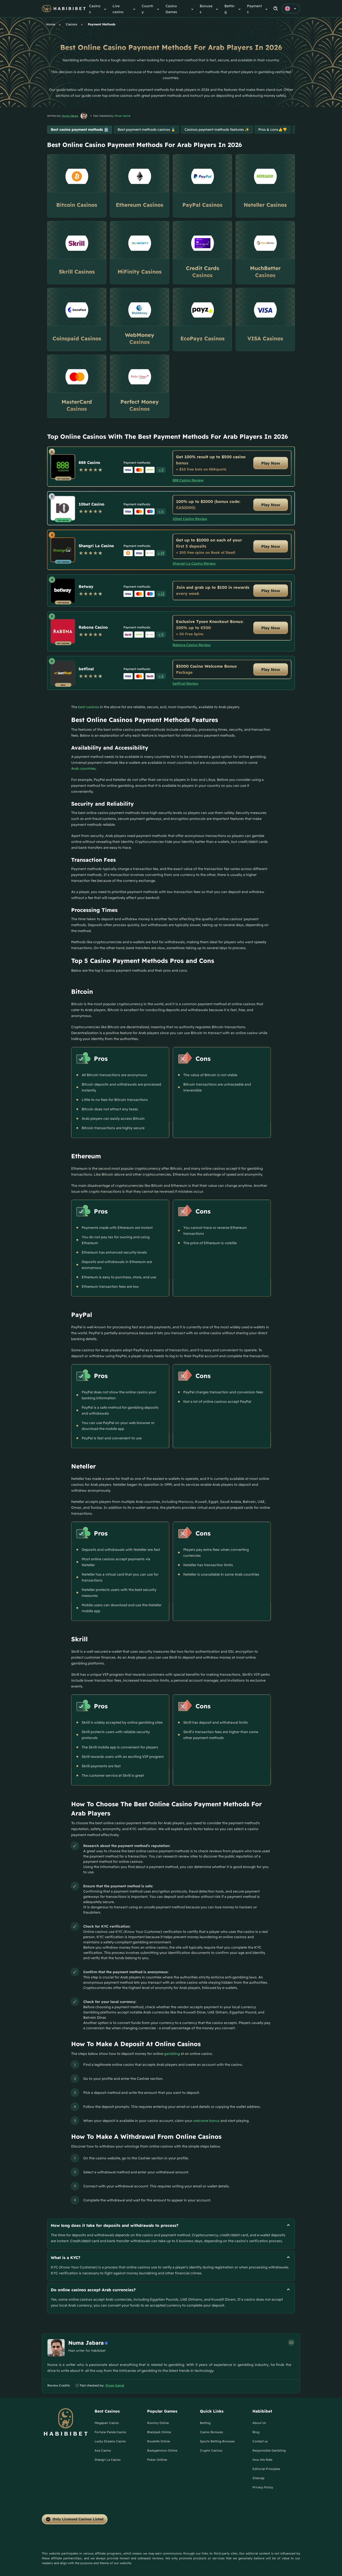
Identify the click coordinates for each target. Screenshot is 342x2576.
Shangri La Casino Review (194, 563)
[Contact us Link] (260, 2443)
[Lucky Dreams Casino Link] (110, 2443)
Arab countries (83, 768)
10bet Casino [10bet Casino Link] (91, 504)
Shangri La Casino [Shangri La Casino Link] (96, 545)
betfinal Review (185, 683)
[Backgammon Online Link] (162, 2452)
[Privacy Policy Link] (262, 2489)
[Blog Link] (255, 2434)
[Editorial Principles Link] (266, 2470)
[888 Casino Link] (63, 466)
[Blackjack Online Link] (159, 2434)
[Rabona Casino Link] (63, 631)
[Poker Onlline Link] (157, 2461)
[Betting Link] (205, 2424)
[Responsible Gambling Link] (269, 2452)
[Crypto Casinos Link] (211, 2452)
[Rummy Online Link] (158, 2424)
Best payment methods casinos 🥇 (146, 129)
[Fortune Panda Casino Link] (110, 2434)
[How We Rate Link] (262, 2461)
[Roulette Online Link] (158, 2443)
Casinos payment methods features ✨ (217, 129)
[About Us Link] (259, 2424)
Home (50, 24)
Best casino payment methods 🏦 (79, 129)
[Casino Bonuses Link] (211, 2434)
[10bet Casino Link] (63, 508)
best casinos (88, 707)
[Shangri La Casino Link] (63, 550)
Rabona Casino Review (192, 645)
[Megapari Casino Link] (107, 2424)
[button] (161, 470)
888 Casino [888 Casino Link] (89, 462)
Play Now (270, 463)
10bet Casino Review (190, 519)
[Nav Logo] (64, 9)
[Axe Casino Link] (103, 2452)
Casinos (71, 24)
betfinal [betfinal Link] (86, 668)
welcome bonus (206, 2120)
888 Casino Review (188, 480)
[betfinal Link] (63, 673)
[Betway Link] (63, 590)
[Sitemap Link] (258, 2480)
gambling (172, 2053)
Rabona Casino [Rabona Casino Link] (93, 627)
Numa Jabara (70, 115)
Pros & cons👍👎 (272, 129)
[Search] (276, 8)
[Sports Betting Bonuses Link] (217, 2443)
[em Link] (291, 2342)
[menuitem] (97, 8)
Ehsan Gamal (122, 115)
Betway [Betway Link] (86, 586)
